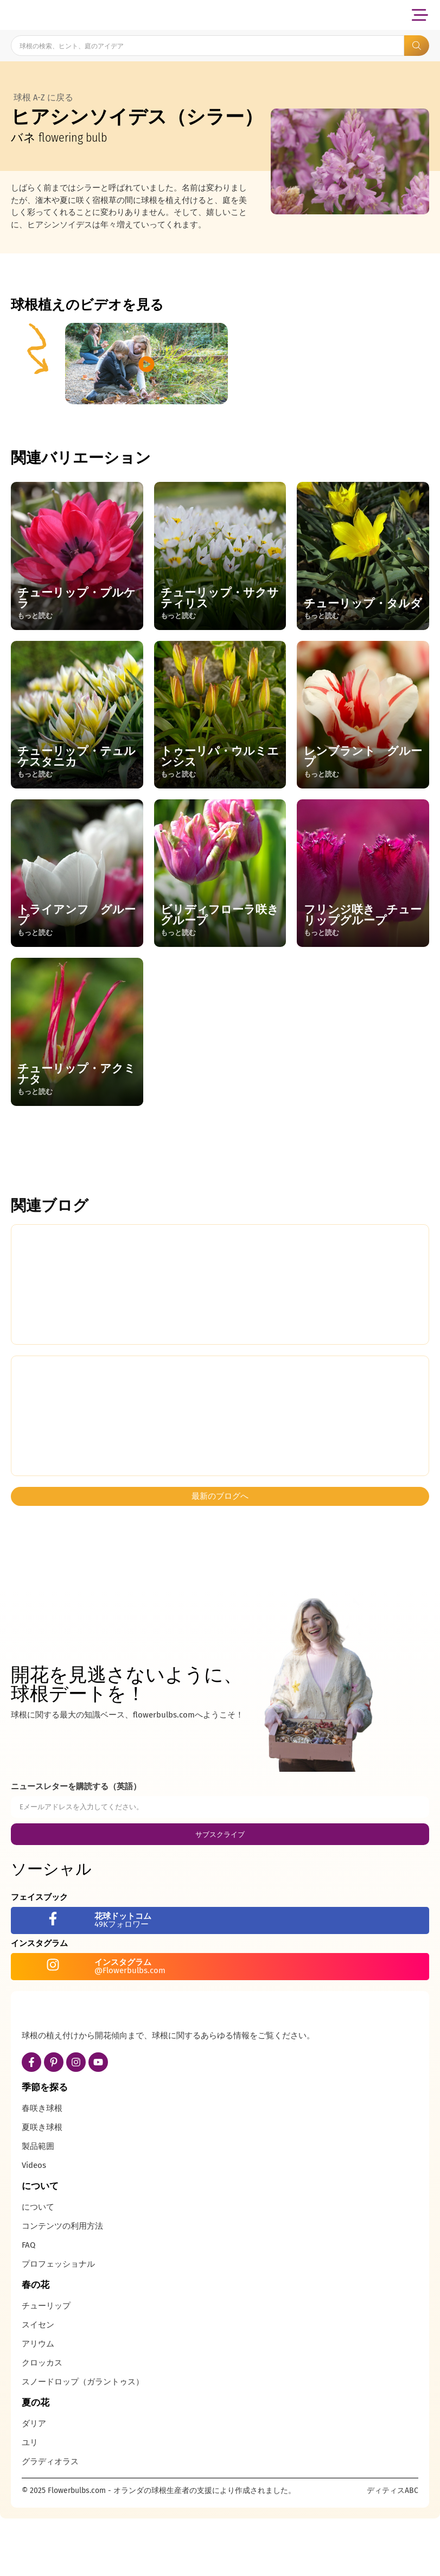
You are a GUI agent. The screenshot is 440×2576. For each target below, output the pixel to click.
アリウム (38, 2403)
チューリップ (46, 2365)
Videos (34, 2225)
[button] (419, 14)
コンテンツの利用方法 (62, 2286)
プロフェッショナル (58, 2324)
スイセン (38, 2384)
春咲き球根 (42, 2168)
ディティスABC (392, 2550)
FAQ (28, 2305)
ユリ (30, 2502)
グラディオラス (50, 2521)
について (38, 2267)
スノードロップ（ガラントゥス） (83, 2441)
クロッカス (42, 2422)
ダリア (34, 2483)
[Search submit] (416, 45)
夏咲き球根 (42, 2187)
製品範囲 (38, 2206)
